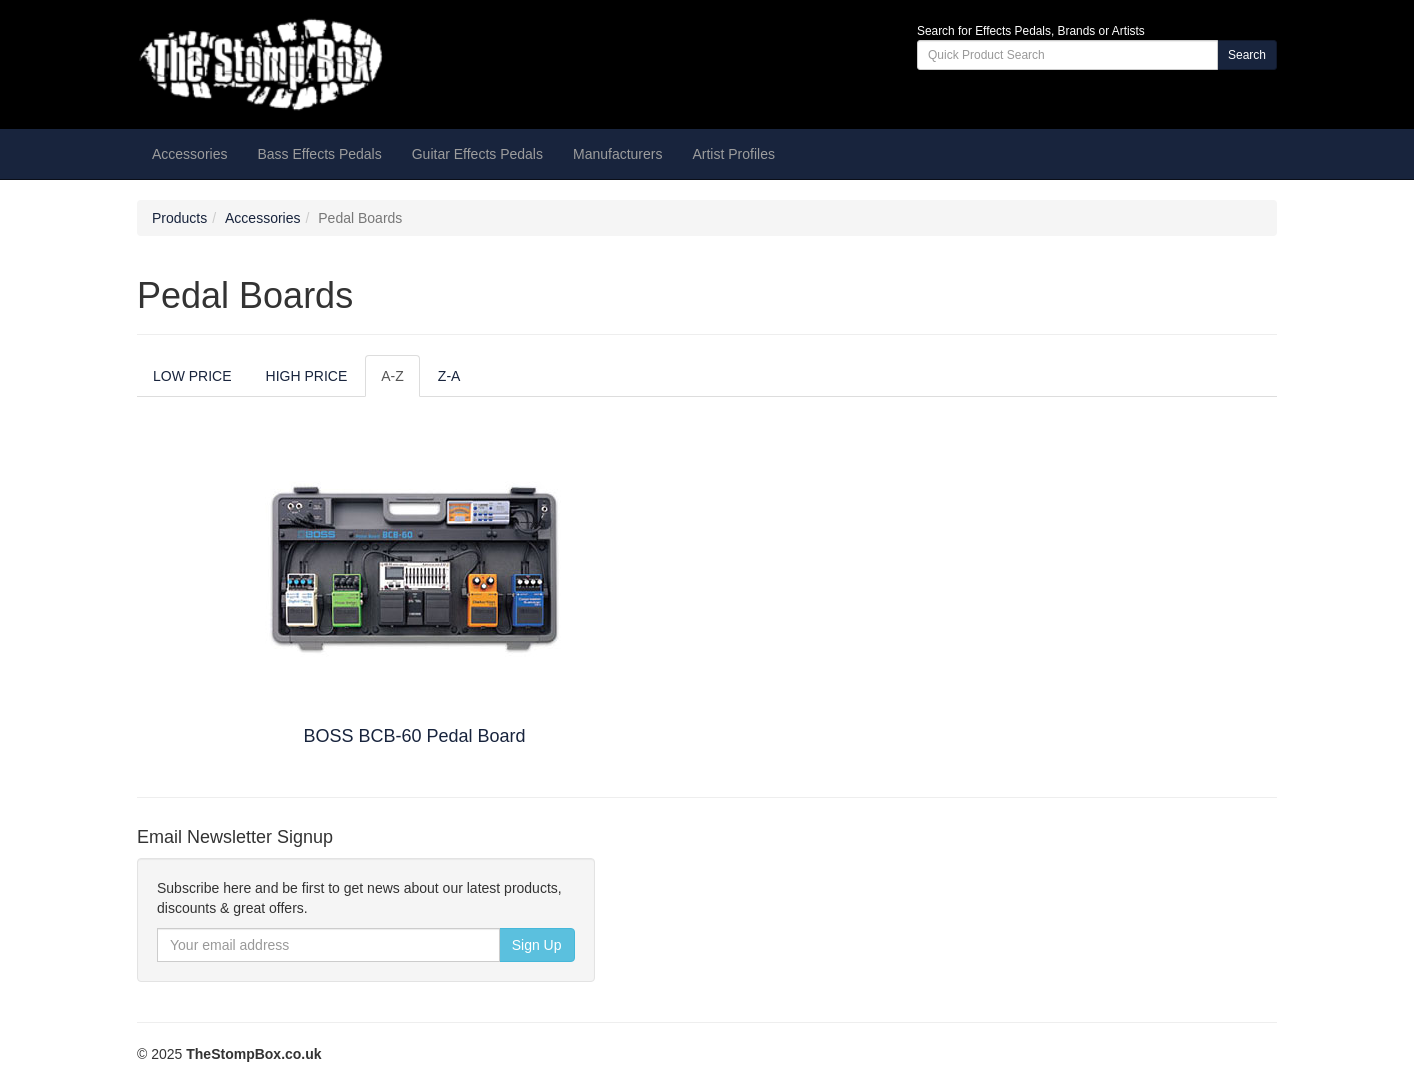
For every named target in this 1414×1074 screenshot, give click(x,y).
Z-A (449, 376)
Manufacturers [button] (617, 154)
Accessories (262, 218)
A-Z (392, 376)
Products (179, 218)
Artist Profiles (733, 154)
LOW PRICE (192, 376)
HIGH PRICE (307, 376)
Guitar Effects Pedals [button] (477, 154)
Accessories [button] (189, 154)
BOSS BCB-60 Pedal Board (414, 736)
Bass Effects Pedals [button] (319, 154)
